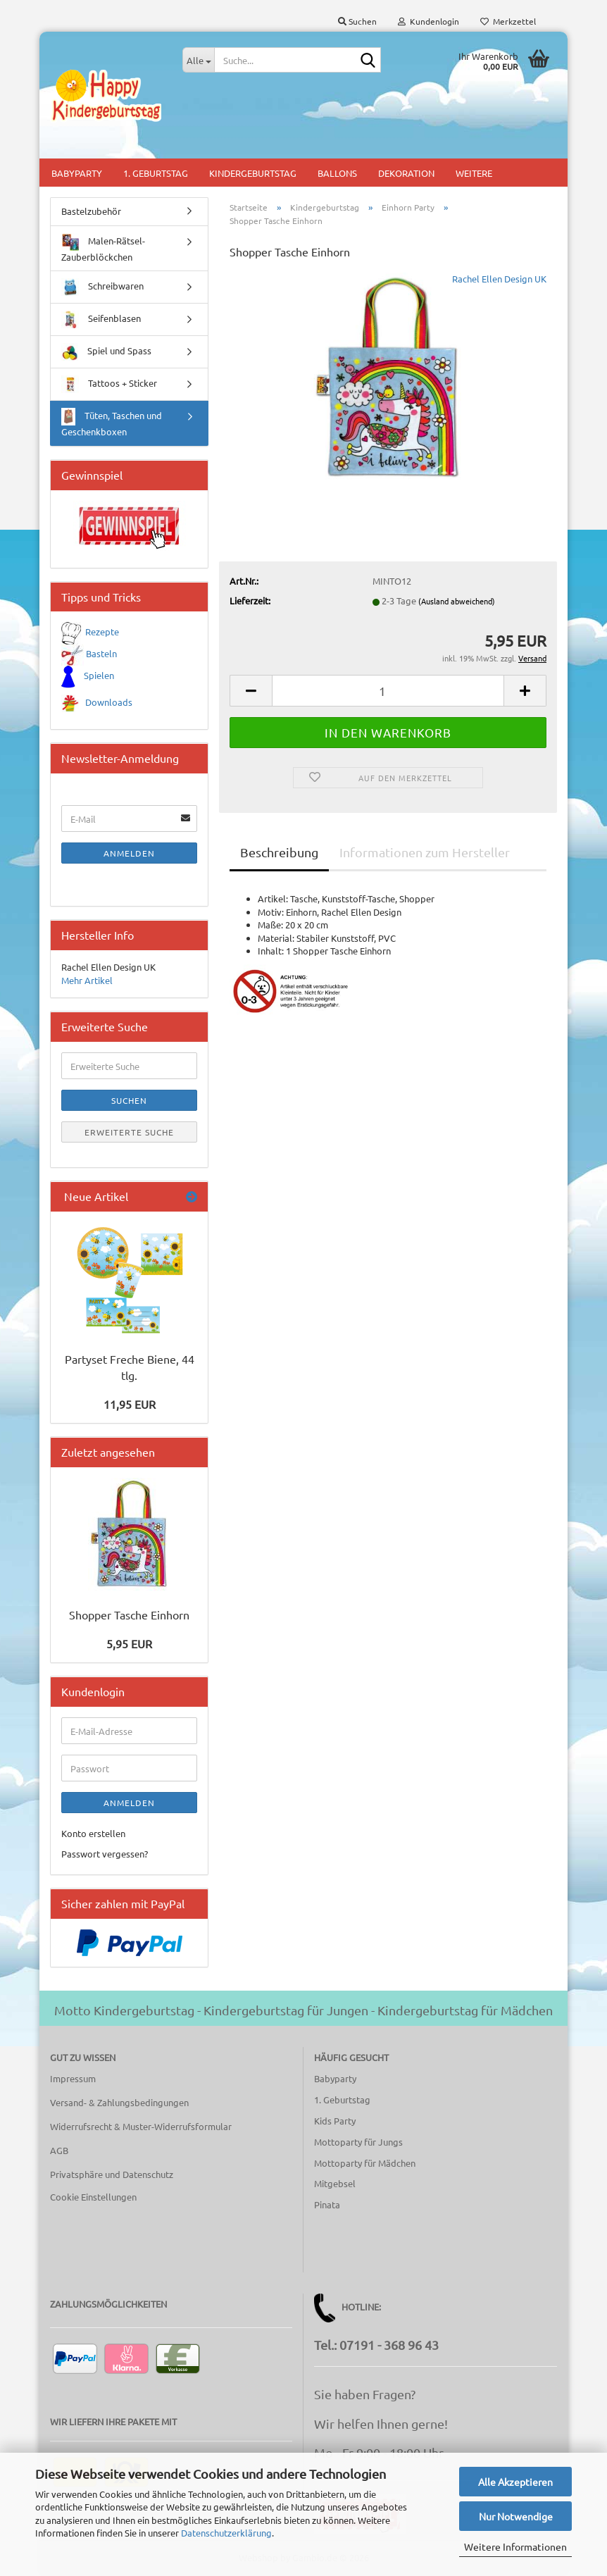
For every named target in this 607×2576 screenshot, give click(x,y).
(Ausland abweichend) (456, 600)
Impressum (73, 2078)
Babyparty (76, 173)
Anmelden (129, 853)
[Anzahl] (388, 691)
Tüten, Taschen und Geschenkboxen (111, 422)
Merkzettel (508, 21)
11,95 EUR (130, 1404)
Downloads (108, 702)
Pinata (327, 2204)
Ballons (337, 173)
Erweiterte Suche (129, 1132)
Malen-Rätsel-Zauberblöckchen (103, 248)
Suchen (129, 1100)
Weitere (474, 173)
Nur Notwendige (516, 2516)
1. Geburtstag (155, 173)
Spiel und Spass (106, 352)
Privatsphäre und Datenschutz (111, 2174)
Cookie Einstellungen (93, 2197)
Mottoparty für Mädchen (364, 2163)
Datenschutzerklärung (226, 2533)
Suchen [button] (357, 21)
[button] (251, 691)
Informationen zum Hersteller (424, 852)
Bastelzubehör (91, 211)
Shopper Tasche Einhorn (129, 1614)
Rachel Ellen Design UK (499, 279)
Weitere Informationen (515, 2546)
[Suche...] (198, 60)
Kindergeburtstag (252, 173)
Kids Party (335, 2121)
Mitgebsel (335, 2183)
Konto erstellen (93, 1833)
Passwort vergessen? (104, 1854)
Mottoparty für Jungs (358, 2142)
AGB (59, 2150)
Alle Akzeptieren (515, 2481)
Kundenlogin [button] (428, 21)
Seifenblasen (101, 319)
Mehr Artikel (87, 980)
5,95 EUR (129, 1643)
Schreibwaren (102, 287)
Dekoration (406, 173)
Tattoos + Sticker (109, 384)
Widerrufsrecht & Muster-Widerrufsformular (141, 2126)
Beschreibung (279, 852)
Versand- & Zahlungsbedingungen (119, 2102)
